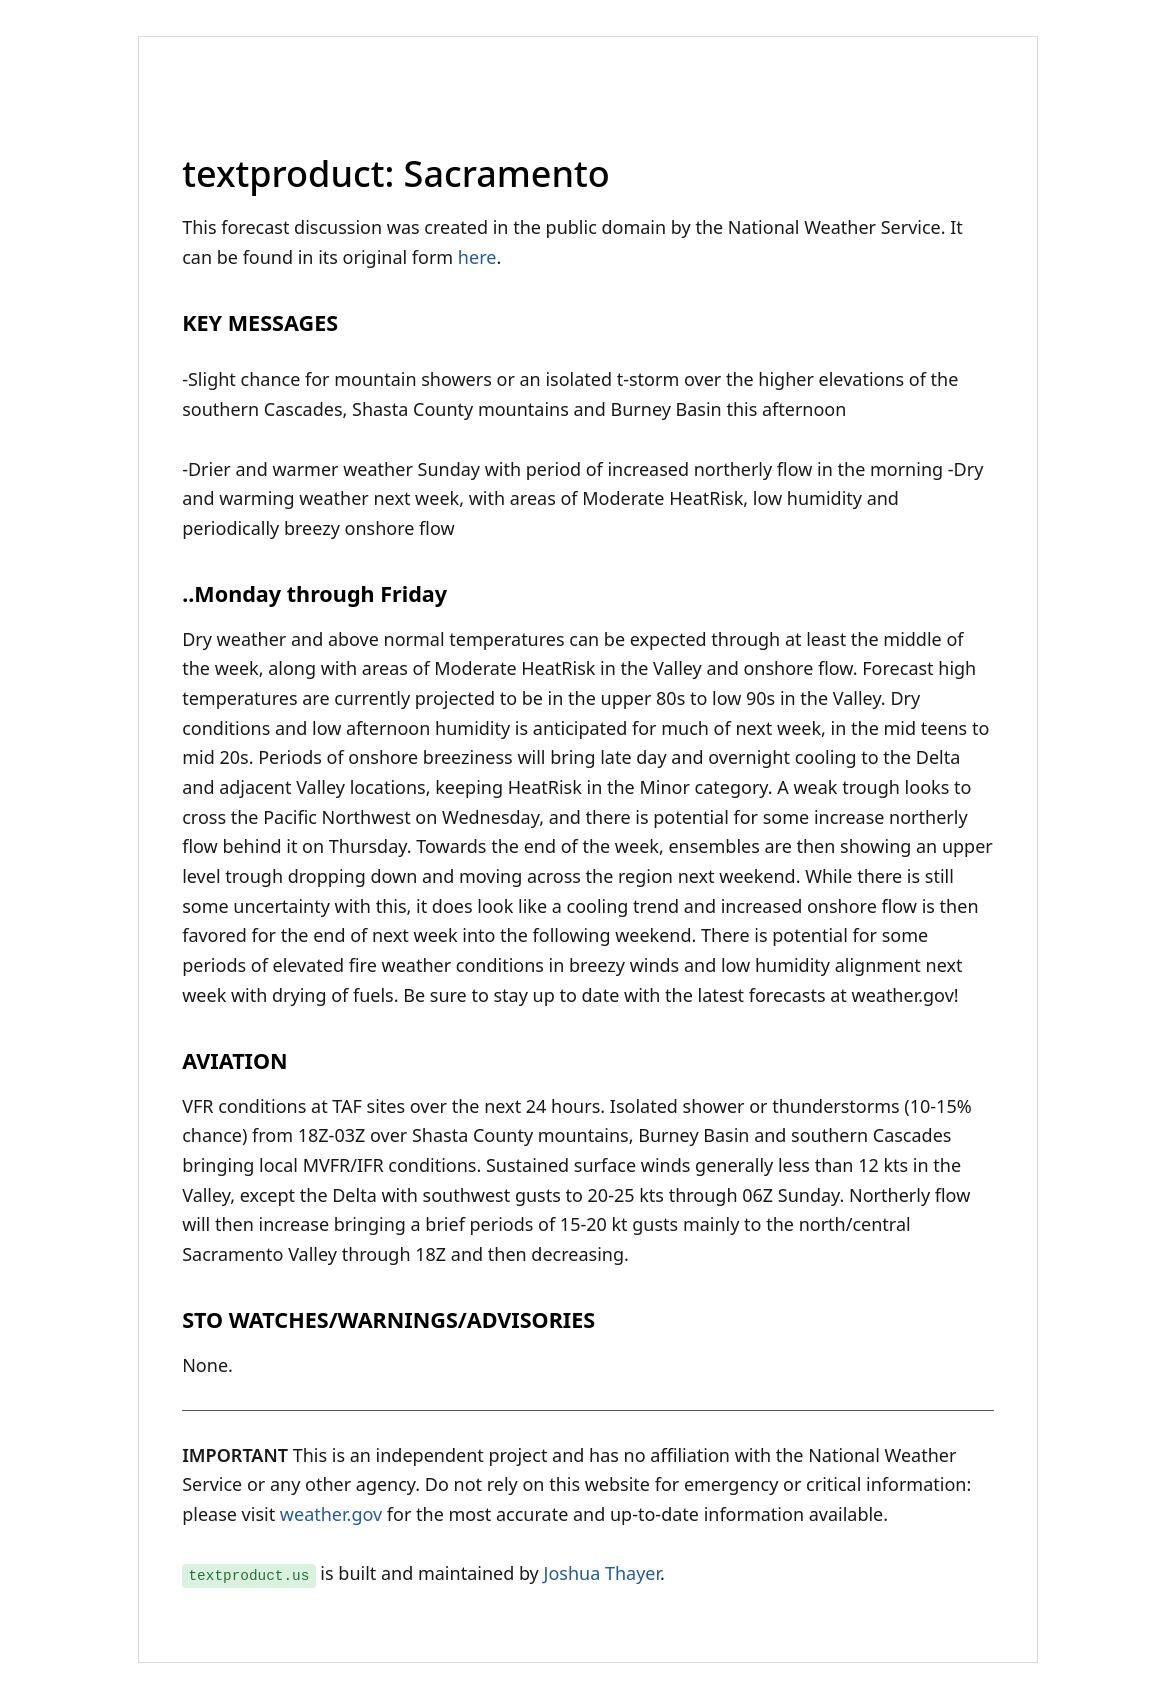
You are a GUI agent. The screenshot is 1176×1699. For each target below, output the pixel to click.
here (477, 257)
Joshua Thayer (601, 1573)
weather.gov (331, 1514)
